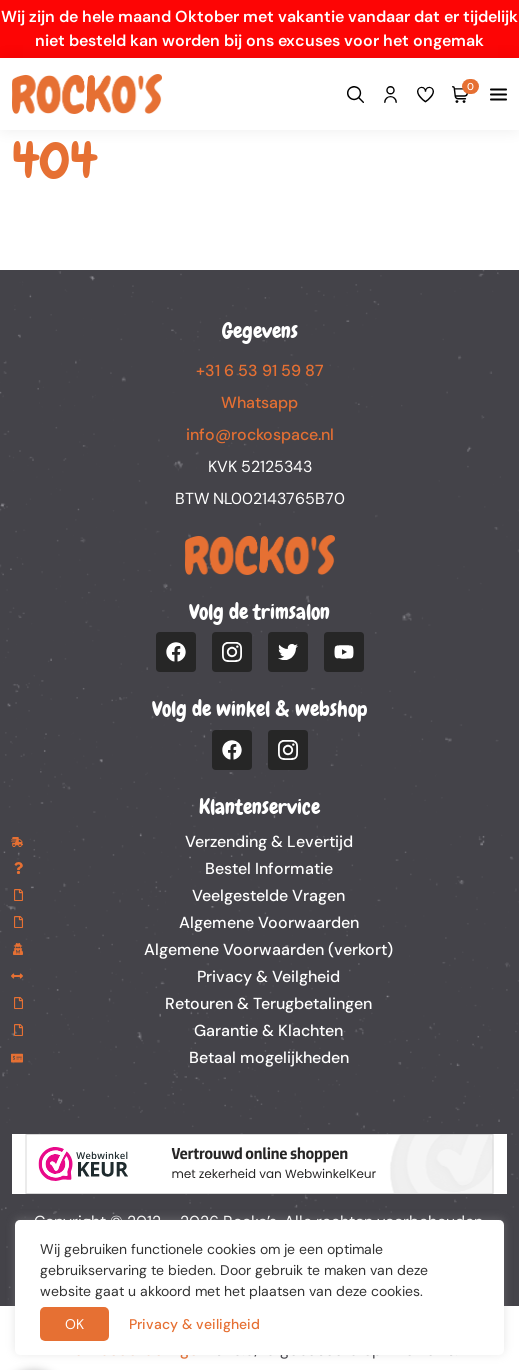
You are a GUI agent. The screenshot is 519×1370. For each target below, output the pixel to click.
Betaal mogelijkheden (269, 1057)
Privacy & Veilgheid (268, 976)
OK (74, 1324)
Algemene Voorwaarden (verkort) (268, 949)
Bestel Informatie (269, 868)
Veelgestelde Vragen (268, 895)
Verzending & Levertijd (269, 841)
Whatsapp (259, 402)
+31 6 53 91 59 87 (260, 370)
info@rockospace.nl (260, 434)
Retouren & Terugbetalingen (268, 1003)
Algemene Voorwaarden (269, 922)
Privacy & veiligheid (194, 1324)
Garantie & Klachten (268, 1030)
